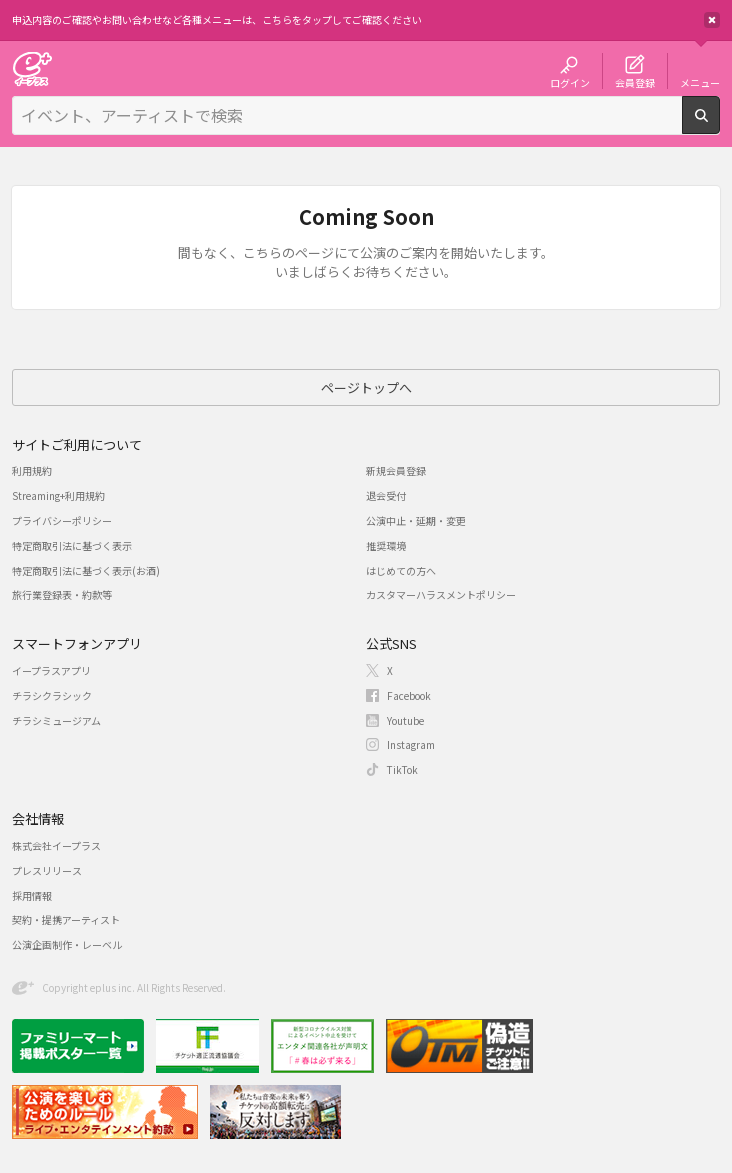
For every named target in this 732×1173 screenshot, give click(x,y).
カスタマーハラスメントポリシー (441, 594)
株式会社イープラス (56, 845)
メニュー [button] (700, 82)
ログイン (570, 82)
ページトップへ (366, 387)
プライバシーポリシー (62, 520)
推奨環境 (386, 545)
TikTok (402, 769)
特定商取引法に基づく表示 (72, 545)
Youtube (405, 720)
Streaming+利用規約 (58, 495)
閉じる (712, 20)
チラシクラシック (52, 695)
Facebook (409, 695)
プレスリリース (47, 870)
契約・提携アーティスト (66, 919)
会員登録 (635, 82)
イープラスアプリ (51, 670)
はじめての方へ (401, 570)
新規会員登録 (396, 470)
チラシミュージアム (56, 720)
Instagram (411, 744)
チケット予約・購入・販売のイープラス (32, 68)
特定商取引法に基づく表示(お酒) (86, 570)
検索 (719, 126)
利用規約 (32, 470)
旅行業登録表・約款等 (62, 594)
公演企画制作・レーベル (67, 944)
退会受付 (386, 495)
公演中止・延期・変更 (416, 520)
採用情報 (32, 895)
